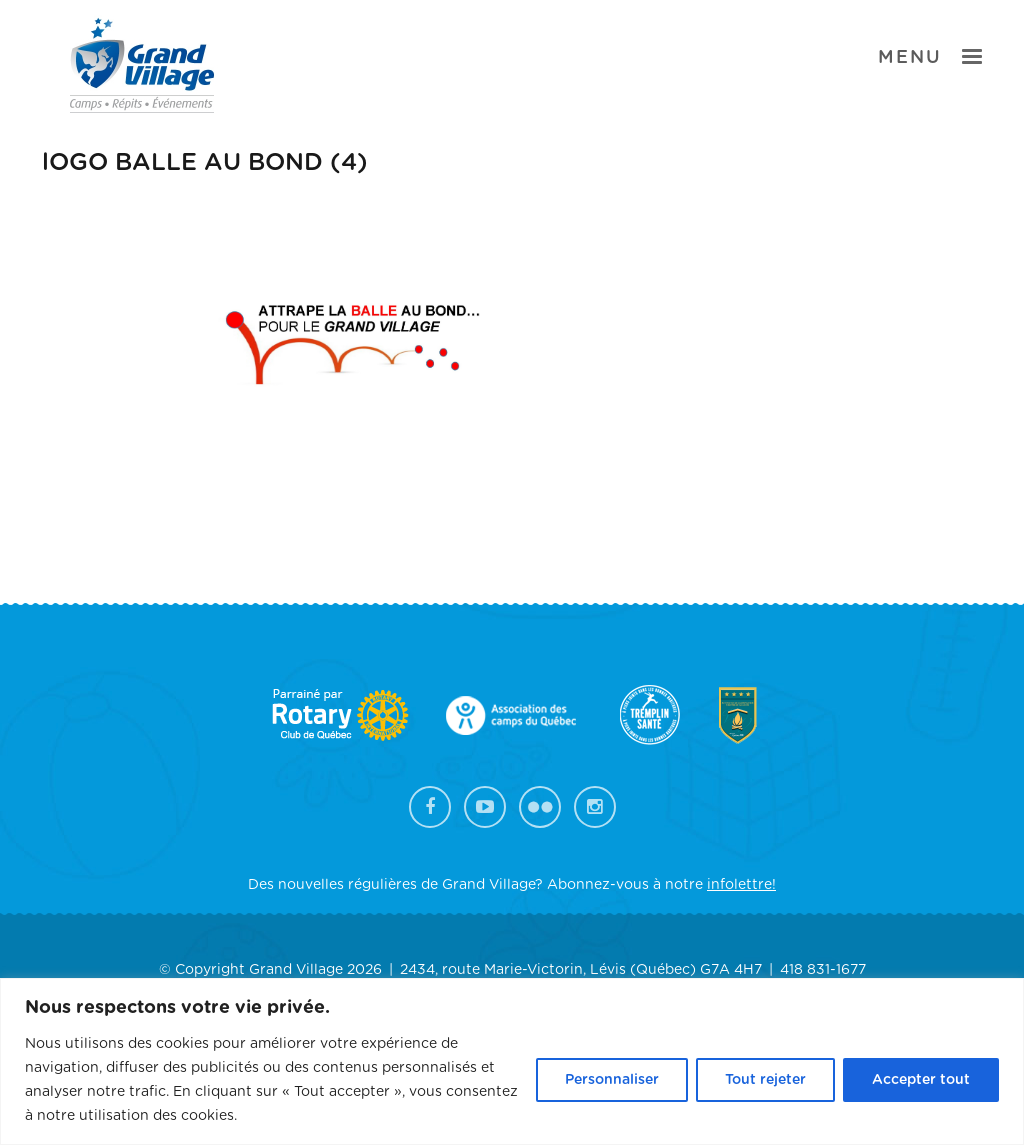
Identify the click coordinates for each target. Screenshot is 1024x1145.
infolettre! (741, 885)
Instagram (595, 807)
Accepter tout (921, 1080)
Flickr (540, 807)
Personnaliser (612, 1080)
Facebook (430, 807)
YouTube (485, 807)
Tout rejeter (765, 1080)
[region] (512, 1061)
